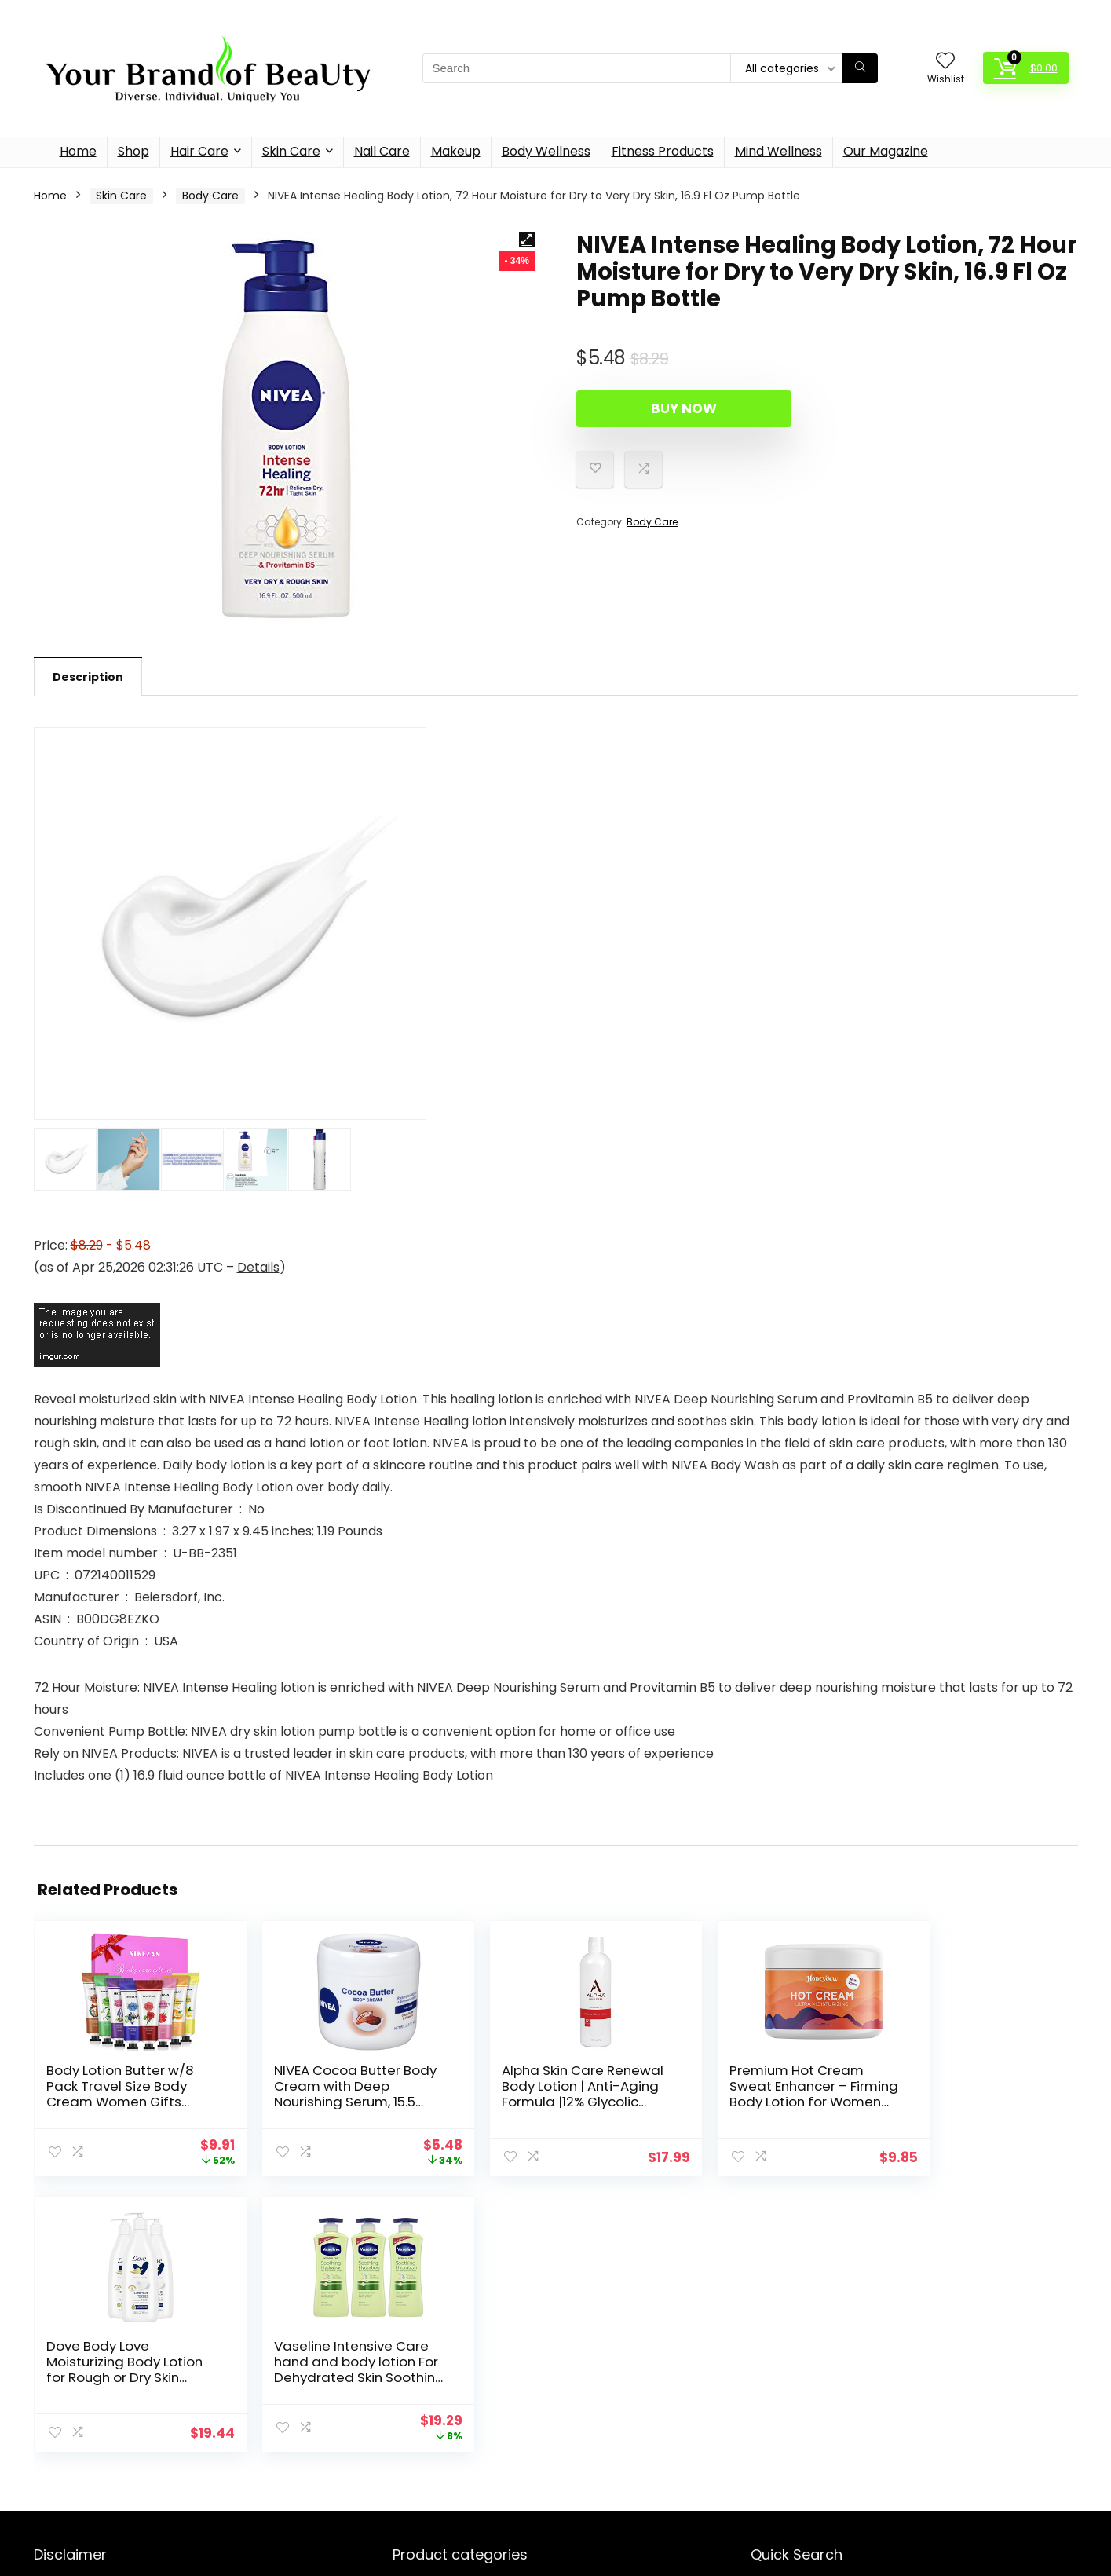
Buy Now (667, 408)
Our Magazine (885, 151)
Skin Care (291, 151)
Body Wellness (546, 151)
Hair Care (199, 151)
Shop (133, 151)
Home (78, 151)
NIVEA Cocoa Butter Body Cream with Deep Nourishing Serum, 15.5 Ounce (285, 2101)
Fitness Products (663, 151)
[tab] (88, 676)
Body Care (210, 195)
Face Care (417, 2481)
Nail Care (382, 151)
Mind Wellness (778, 151)
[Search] (860, 68)
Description (88, 677)
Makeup (456, 151)
